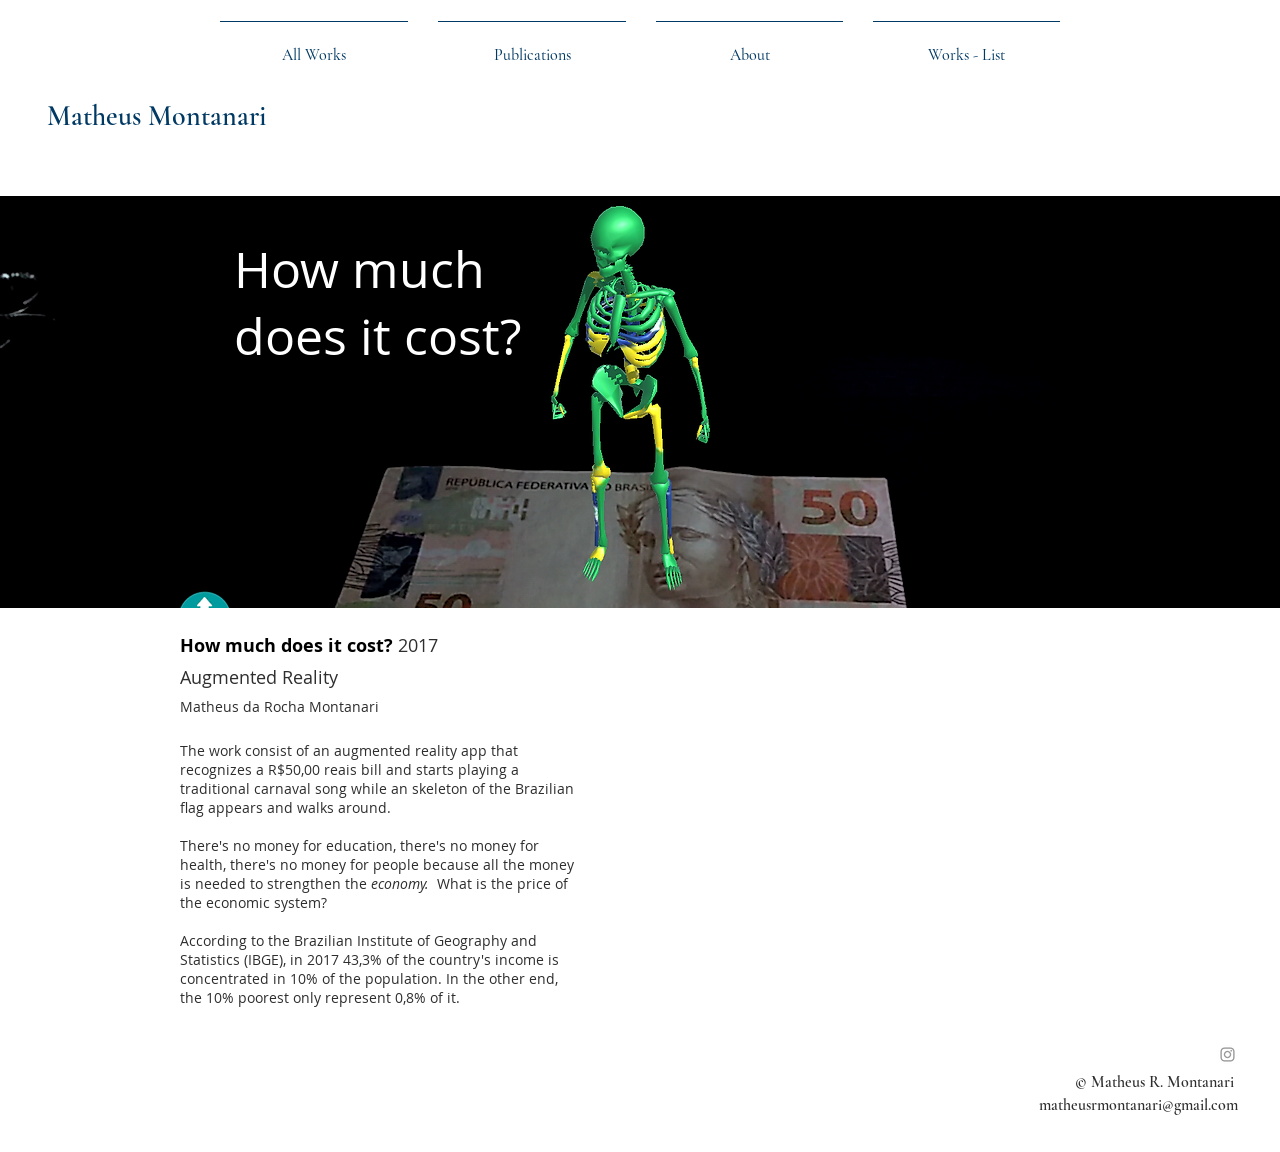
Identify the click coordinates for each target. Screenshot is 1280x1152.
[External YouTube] (865, 821)
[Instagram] (1227, 1054)
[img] (640, 402)
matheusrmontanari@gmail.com (1138, 1105)
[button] (966, 46)
